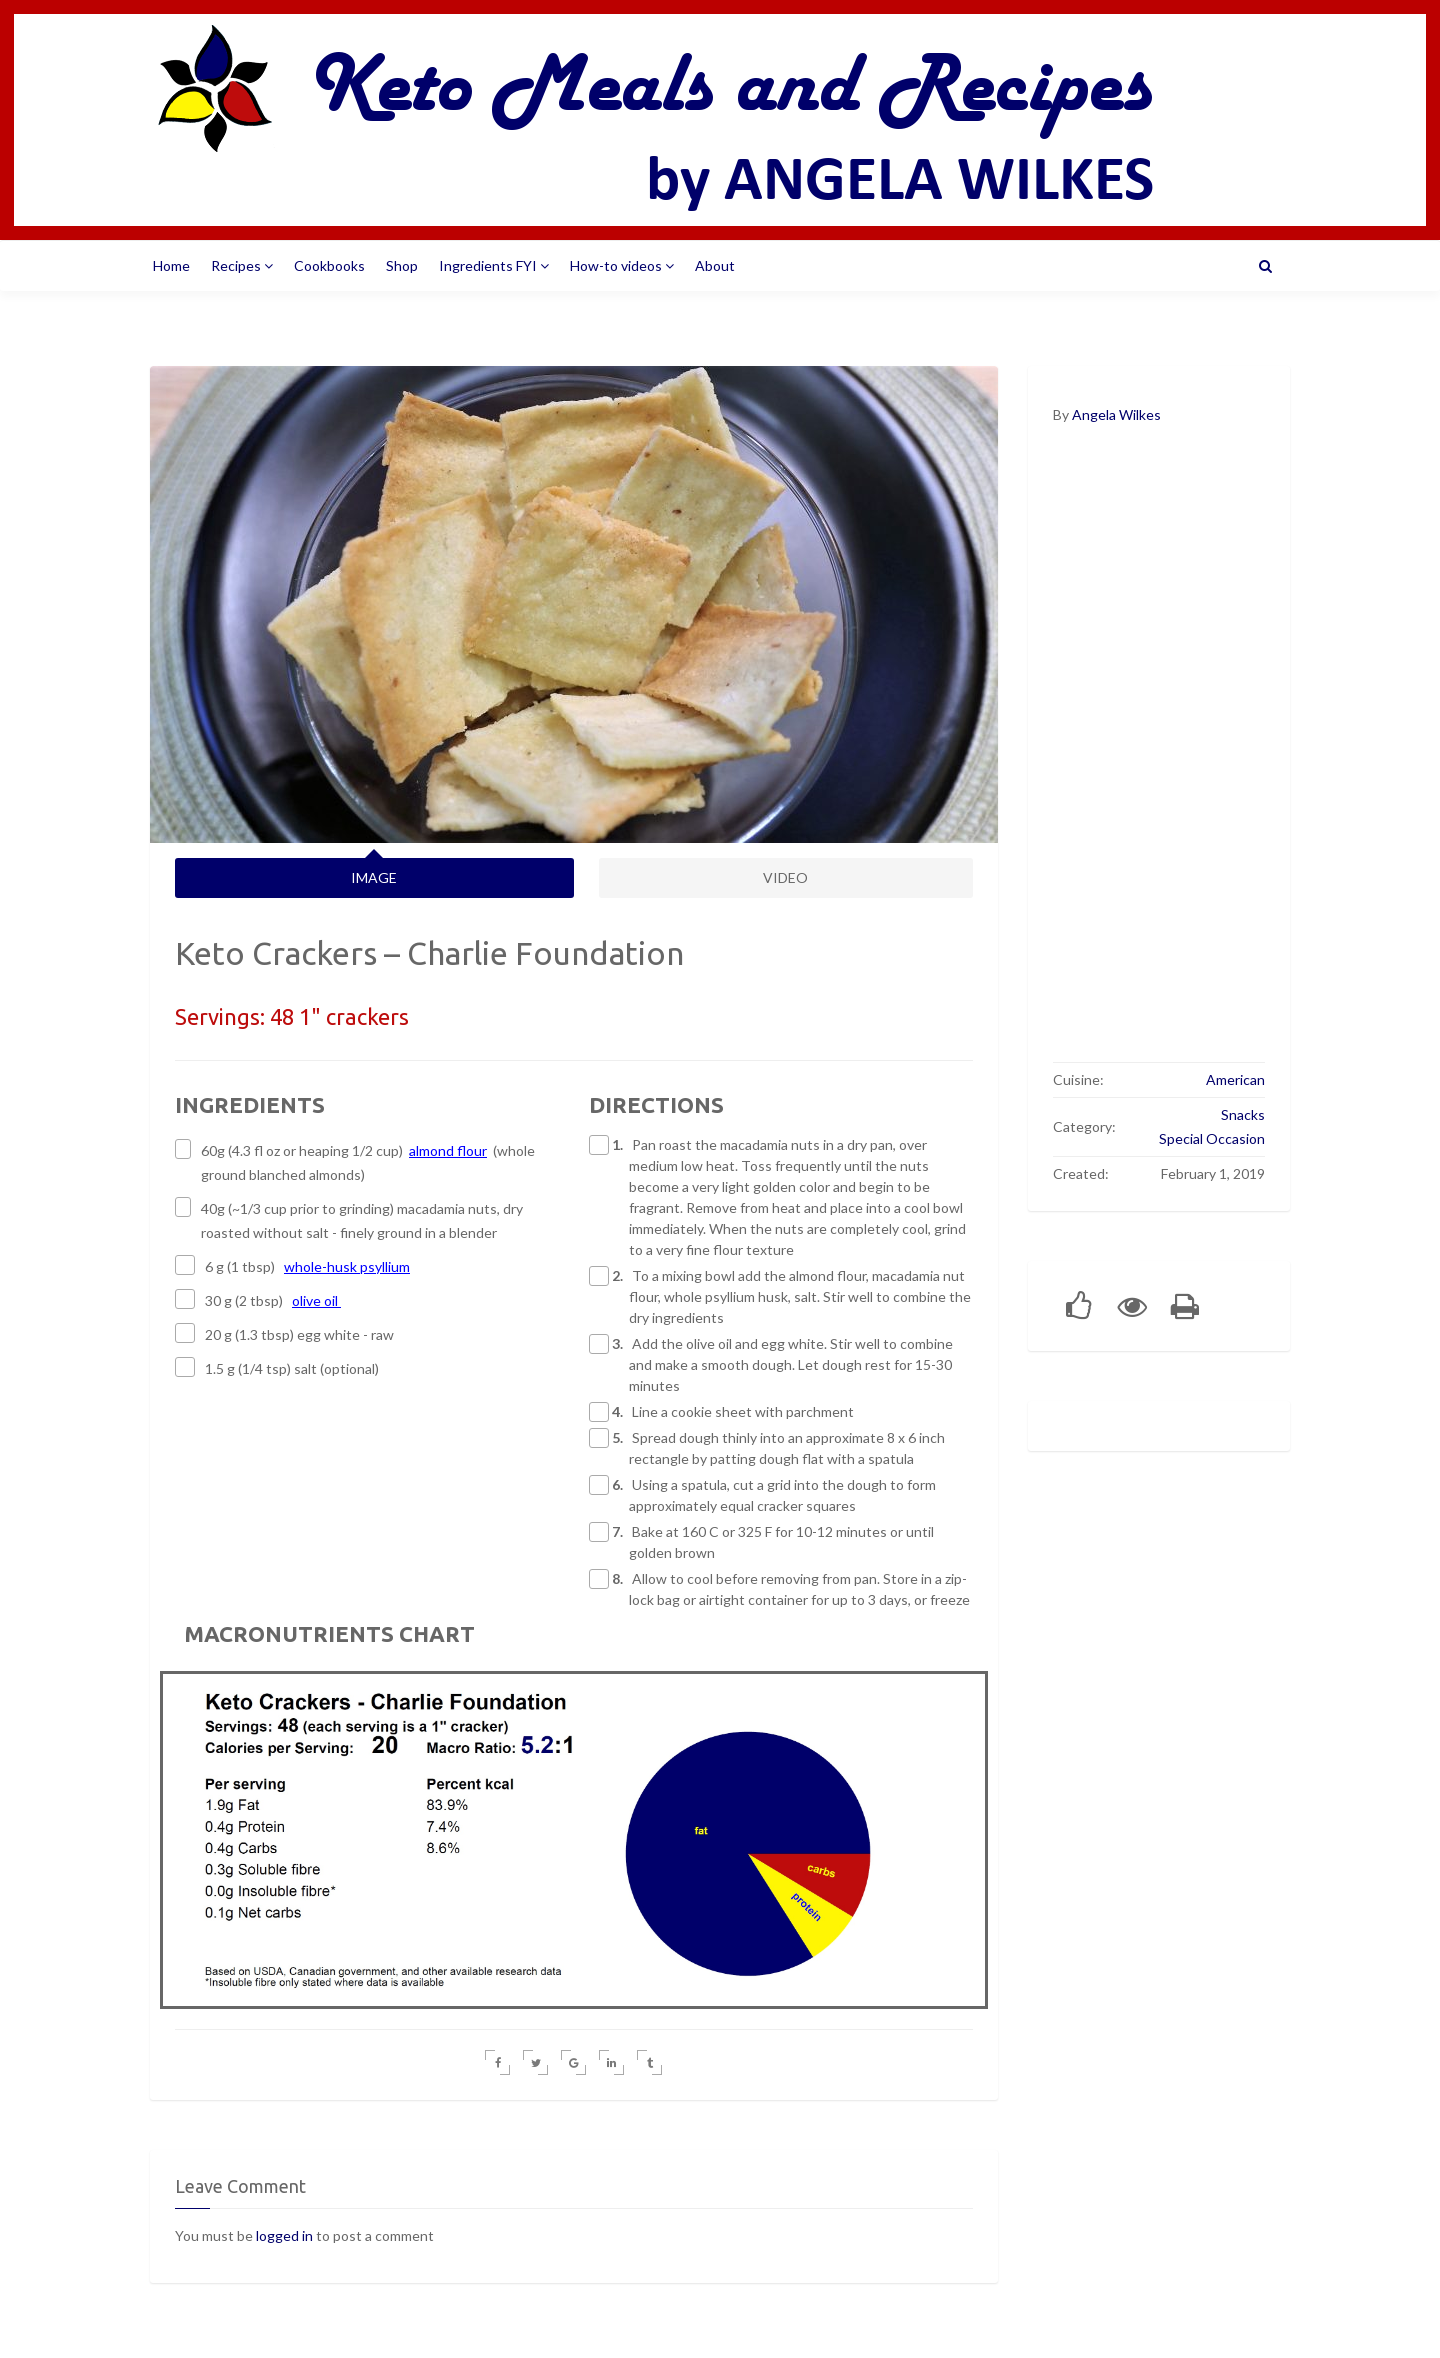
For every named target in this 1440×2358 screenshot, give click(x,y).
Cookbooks (329, 265)
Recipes (242, 265)
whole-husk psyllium (347, 1266)
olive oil (316, 1300)
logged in (284, 2235)
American (1235, 1079)
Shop (402, 265)
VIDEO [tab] (785, 877)
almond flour (448, 1150)
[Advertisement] (1159, 757)
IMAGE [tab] (374, 877)
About (715, 265)
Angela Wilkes (1116, 414)
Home (171, 265)
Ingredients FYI (494, 265)
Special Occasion (1212, 1138)
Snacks (1243, 1114)
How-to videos (622, 265)
